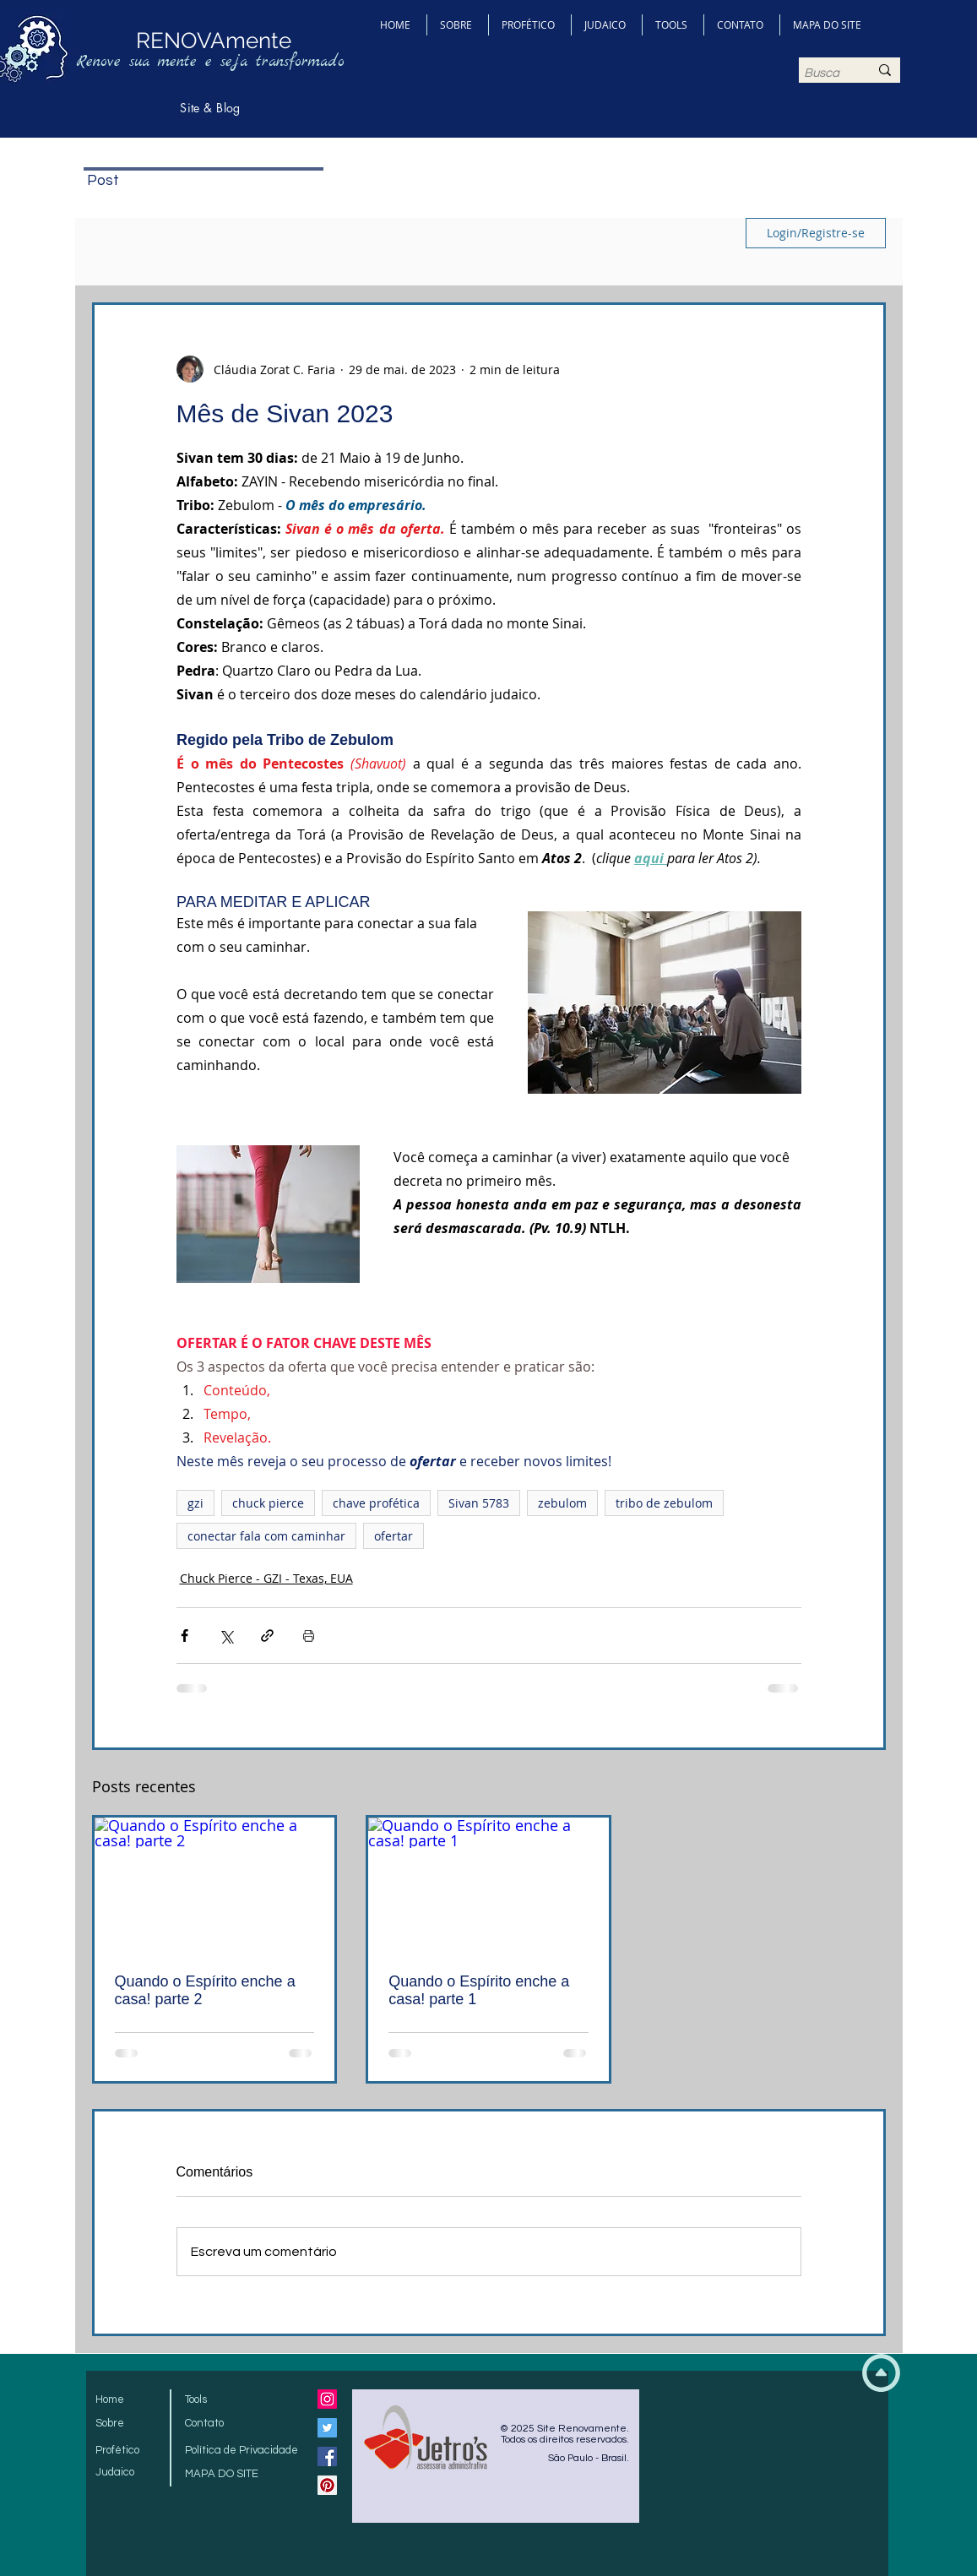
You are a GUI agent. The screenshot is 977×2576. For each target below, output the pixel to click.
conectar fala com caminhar (266, 1536)
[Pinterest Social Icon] (327, 2485)
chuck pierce (268, 1503)
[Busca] (824, 73)
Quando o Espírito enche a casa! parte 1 (478, 1990)
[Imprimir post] (309, 1636)
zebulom (562, 1503)
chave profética (376, 1503)
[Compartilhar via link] (267, 1636)
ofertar (393, 1536)
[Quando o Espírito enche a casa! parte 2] (215, 1885)
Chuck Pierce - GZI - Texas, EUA (266, 1578)
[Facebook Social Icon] (327, 2456)
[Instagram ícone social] (327, 2399)
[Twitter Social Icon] (327, 2427)
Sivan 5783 (478, 1503)
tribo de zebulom (664, 1503)
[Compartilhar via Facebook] (184, 1636)
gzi (195, 1503)
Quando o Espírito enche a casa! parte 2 (205, 1990)
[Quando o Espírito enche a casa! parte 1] (488, 1885)
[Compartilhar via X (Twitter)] (226, 1636)
